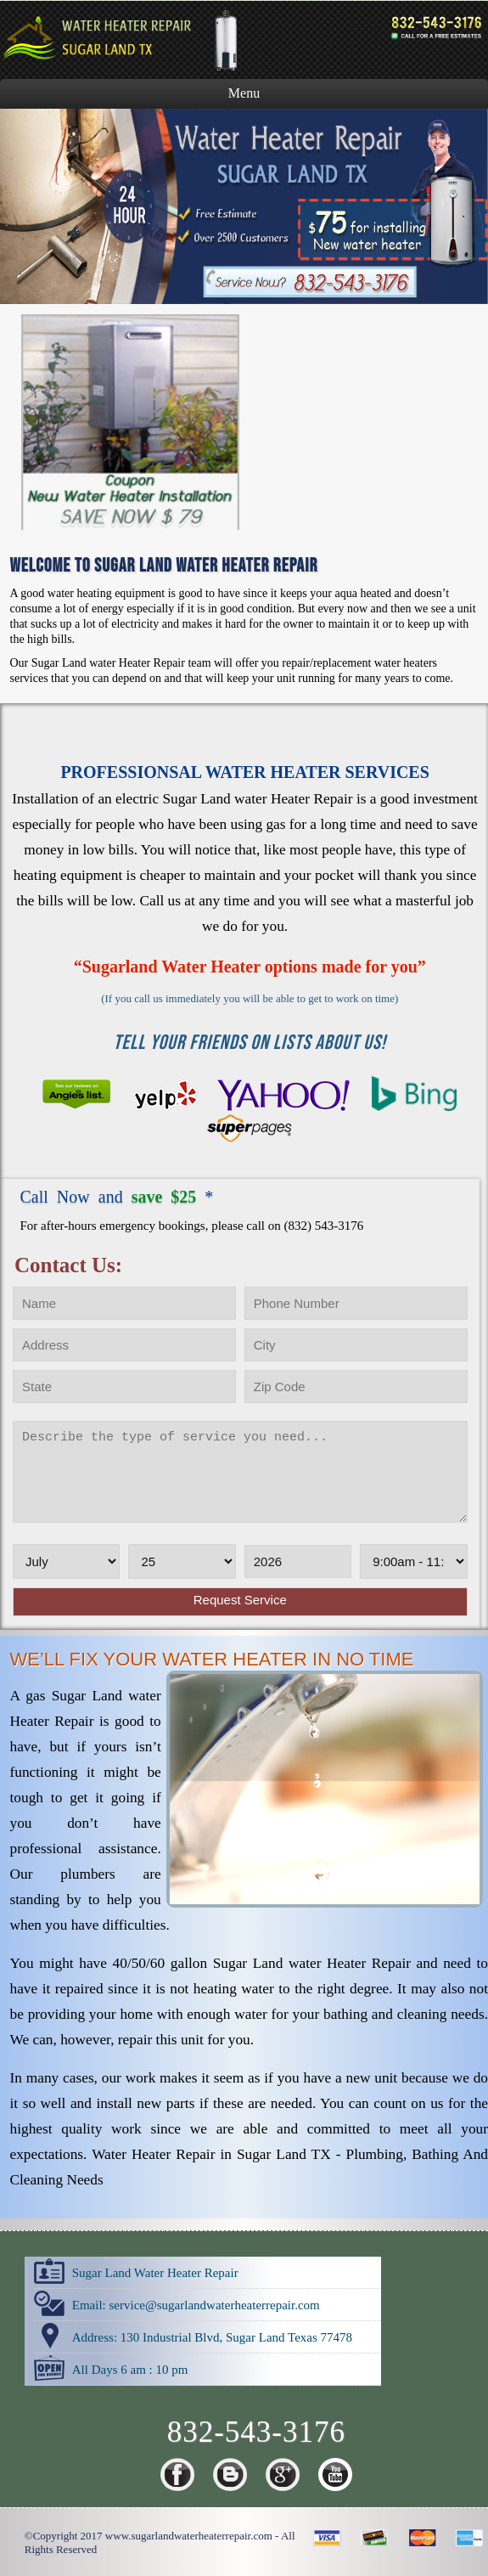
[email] (214, 2305)
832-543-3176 (256, 2432)
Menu (244, 93)
